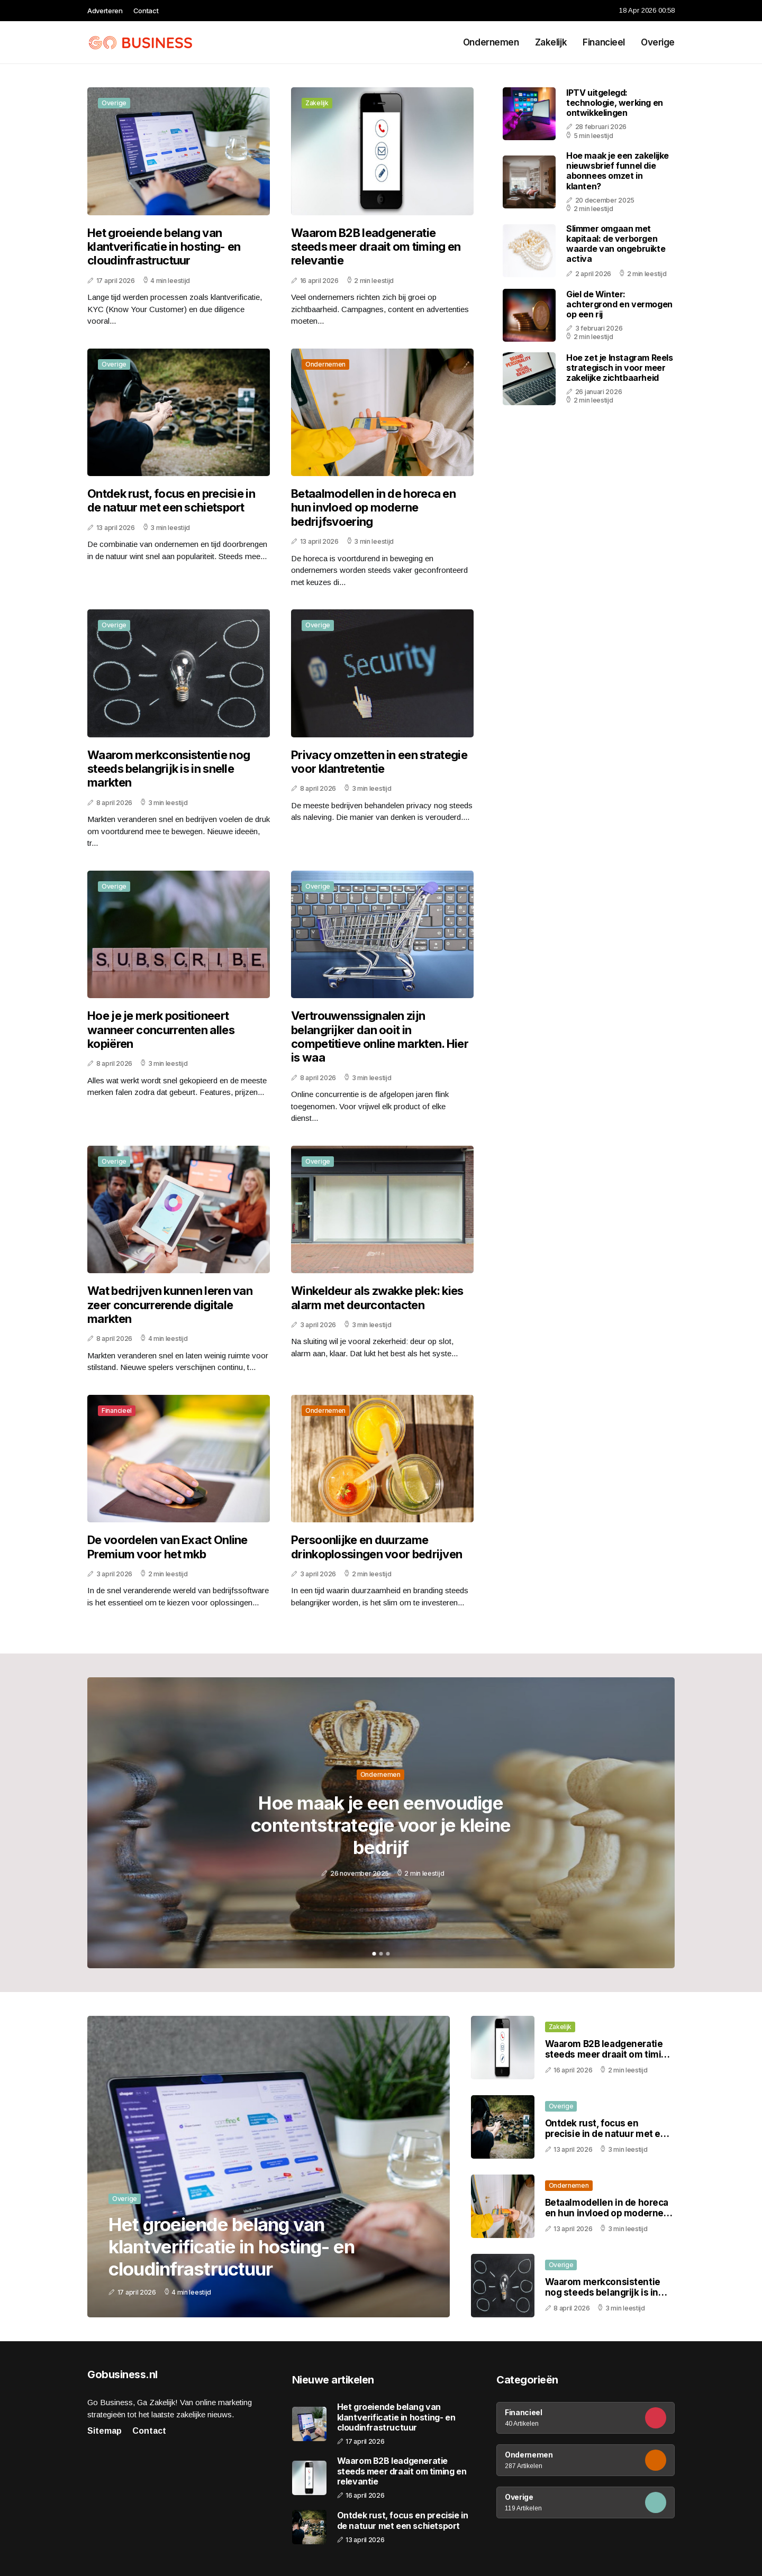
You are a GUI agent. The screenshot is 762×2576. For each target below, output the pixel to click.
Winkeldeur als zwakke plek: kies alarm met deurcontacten (377, 1297)
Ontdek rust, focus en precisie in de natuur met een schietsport (171, 500)
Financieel (604, 42)
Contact (146, 10)
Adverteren (105, 10)
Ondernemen (491, 42)
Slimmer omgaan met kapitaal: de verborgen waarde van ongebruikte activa (615, 243)
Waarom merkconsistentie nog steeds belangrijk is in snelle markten (168, 769)
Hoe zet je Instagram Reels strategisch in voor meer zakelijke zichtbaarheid (619, 367)
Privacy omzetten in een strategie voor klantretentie (379, 761)
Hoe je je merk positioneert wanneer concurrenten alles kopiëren (160, 1030)
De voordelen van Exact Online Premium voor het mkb (167, 1546)
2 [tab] (381, 1954)
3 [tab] (388, 1954)
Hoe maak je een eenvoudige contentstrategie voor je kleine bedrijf (381, 1825)
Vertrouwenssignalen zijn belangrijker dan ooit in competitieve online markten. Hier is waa (379, 1036)
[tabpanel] (381, 1822)
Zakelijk (551, 42)
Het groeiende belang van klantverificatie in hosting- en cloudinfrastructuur (163, 247)
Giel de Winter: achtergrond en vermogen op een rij (619, 304)
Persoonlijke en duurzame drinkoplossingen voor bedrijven (376, 1546)
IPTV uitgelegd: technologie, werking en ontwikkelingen (614, 102)
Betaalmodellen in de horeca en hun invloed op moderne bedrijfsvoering (373, 507)
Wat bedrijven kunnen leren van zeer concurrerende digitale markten (169, 1305)
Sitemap (104, 2430)
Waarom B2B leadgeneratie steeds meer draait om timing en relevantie (375, 247)
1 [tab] (374, 1954)
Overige (658, 42)
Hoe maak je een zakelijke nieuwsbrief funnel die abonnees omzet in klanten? (617, 170)
